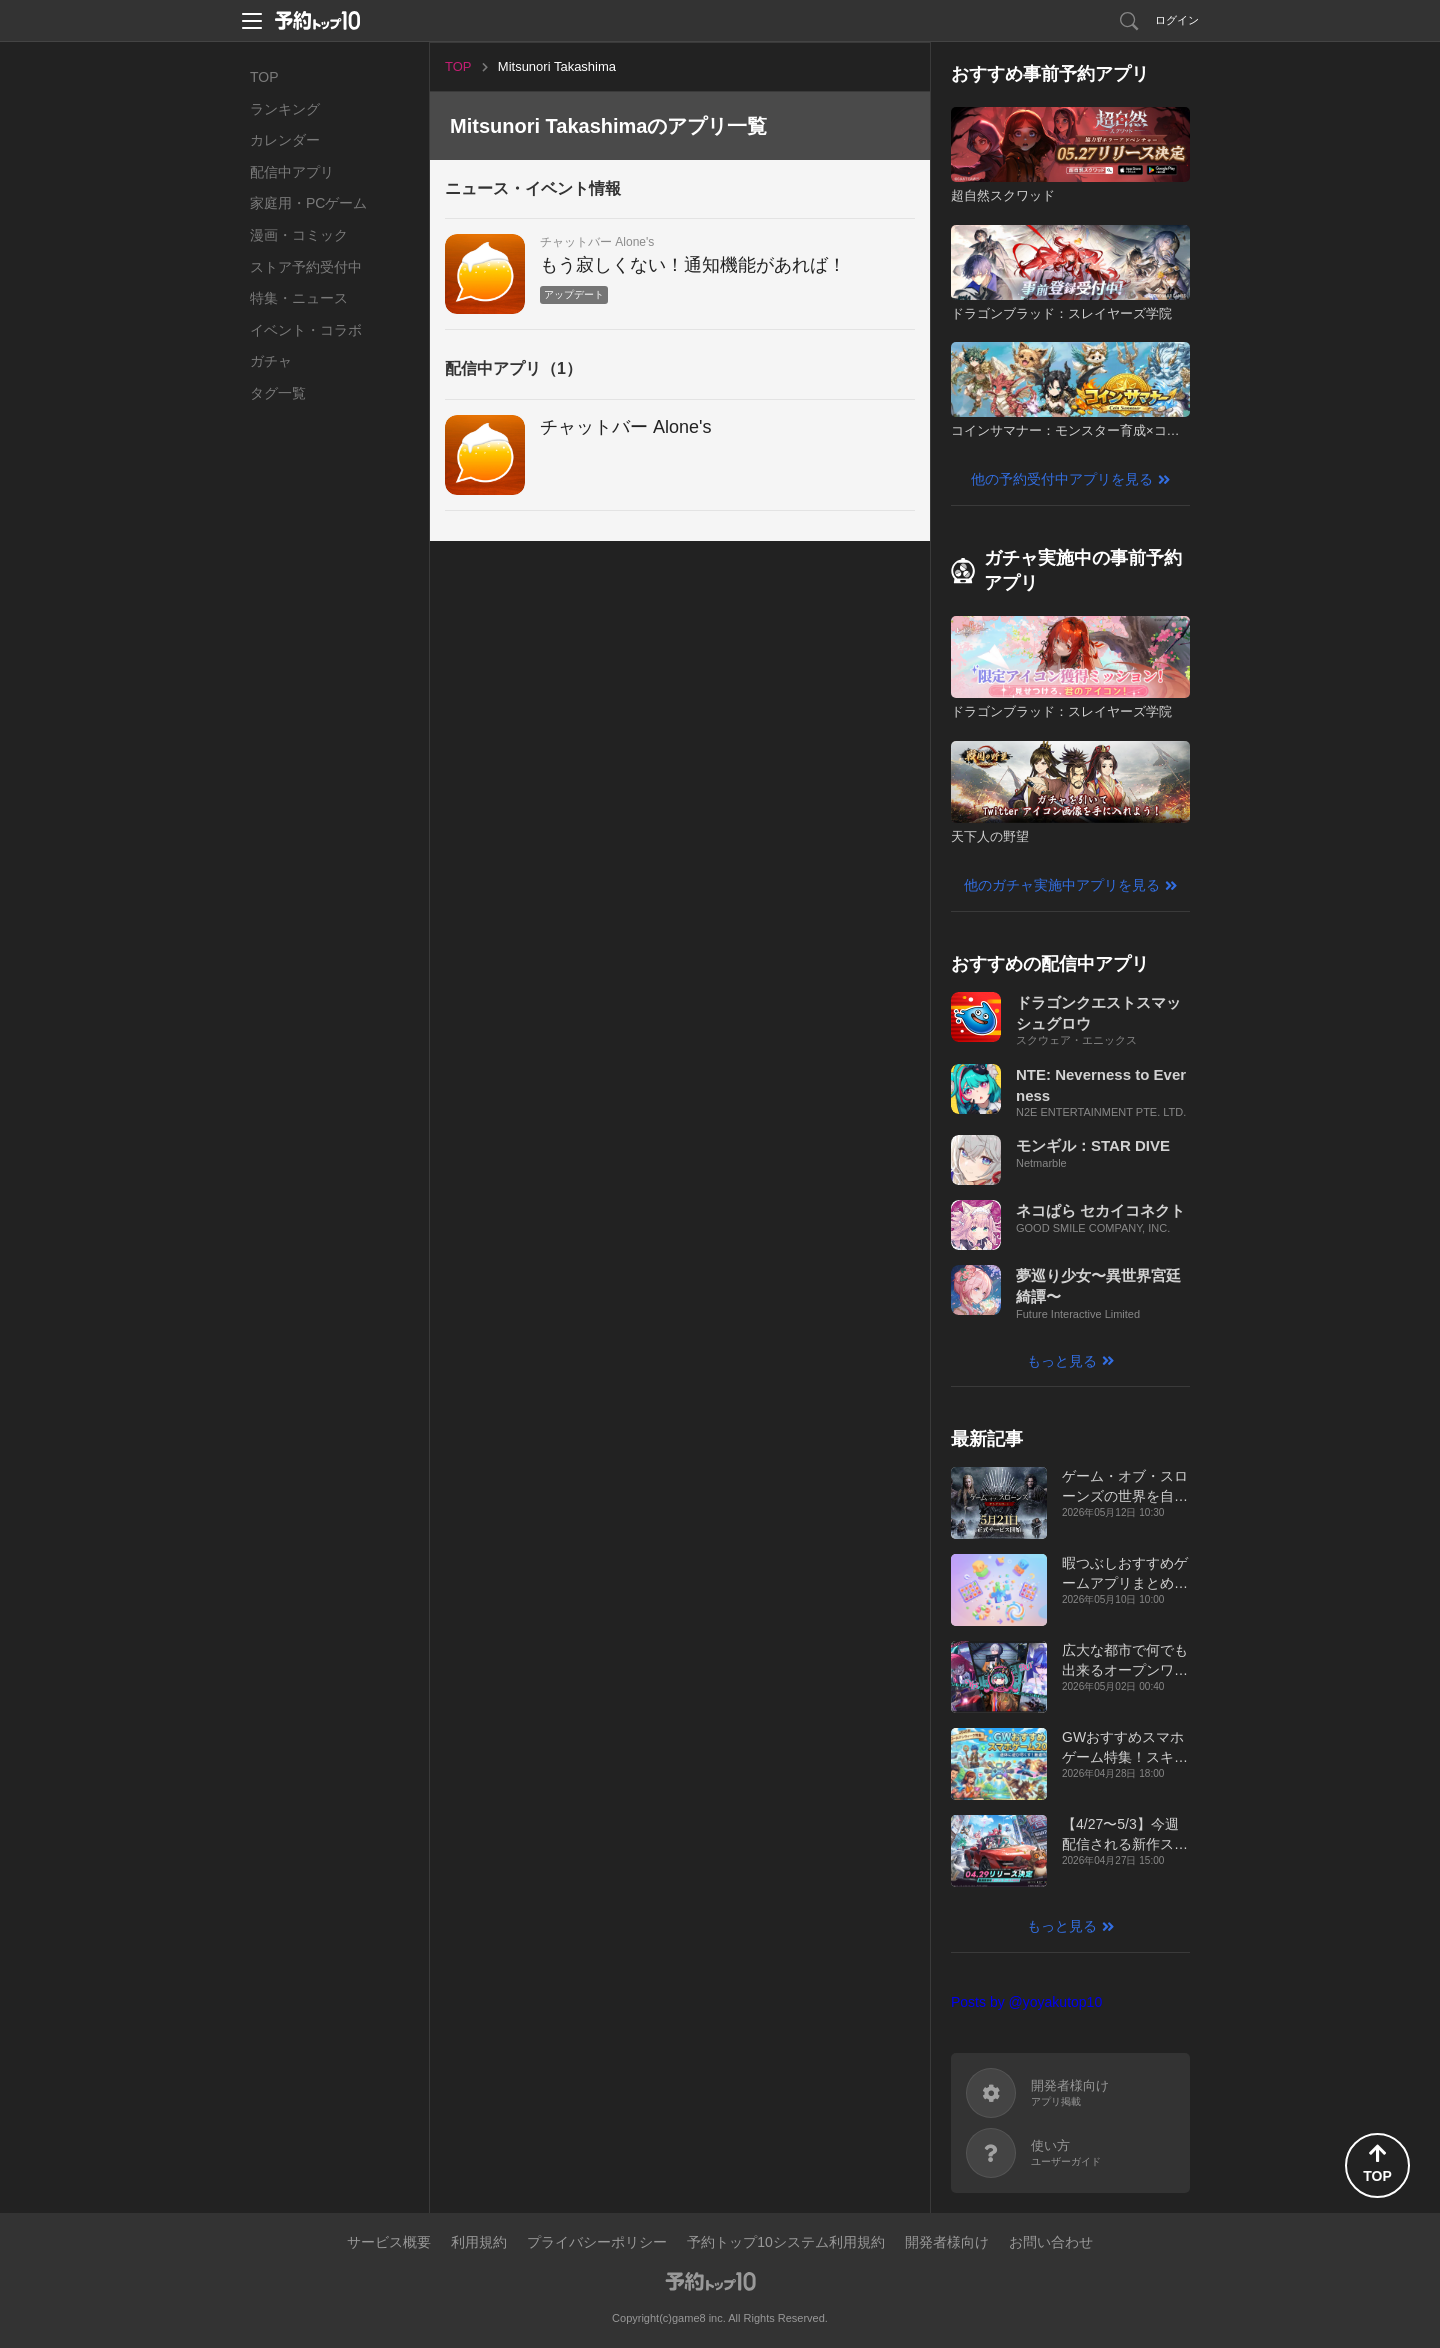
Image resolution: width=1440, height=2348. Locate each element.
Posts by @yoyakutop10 (1026, 2002)
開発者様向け (947, 2242)
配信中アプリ (292, 172)
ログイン (1177, 20)
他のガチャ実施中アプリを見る (1062, 885)
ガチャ (271, 361)
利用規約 (479, 2242)
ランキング (285, 109)
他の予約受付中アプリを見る (1062, 479)
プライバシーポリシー (597, 2242)
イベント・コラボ (306, 330)
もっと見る (1062, 1361)
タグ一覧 (278, 393)
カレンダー (285, 140)
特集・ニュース (299, 298)
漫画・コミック (299, 235)
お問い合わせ (1051, 2242)
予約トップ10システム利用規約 (786, 2242)
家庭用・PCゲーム (308, 203)
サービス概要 (389, 2242)
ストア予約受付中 (306, 267)
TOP (264, 77)
